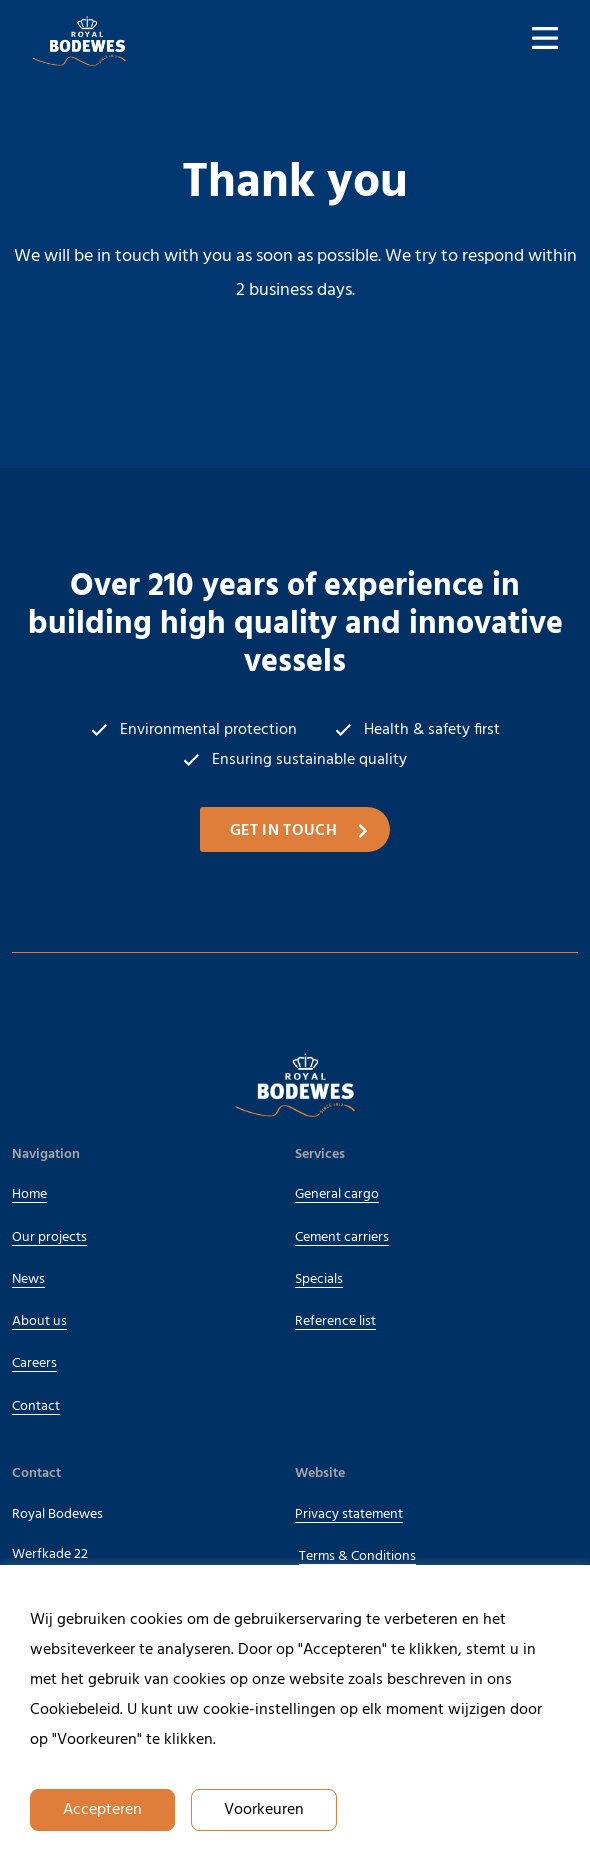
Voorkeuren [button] (264, 1810)
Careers (34, 1363)
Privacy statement (349, 1514)
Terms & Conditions (357, 1556)
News (28, 1279)
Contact (36, 1406)
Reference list (335, 1321)
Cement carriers (342, 1237)
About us (44, 1321)
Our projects (54, 1237)
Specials (319, 1279)
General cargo (337, 1194)
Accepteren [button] (102, 1810)
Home (29, 1194)
